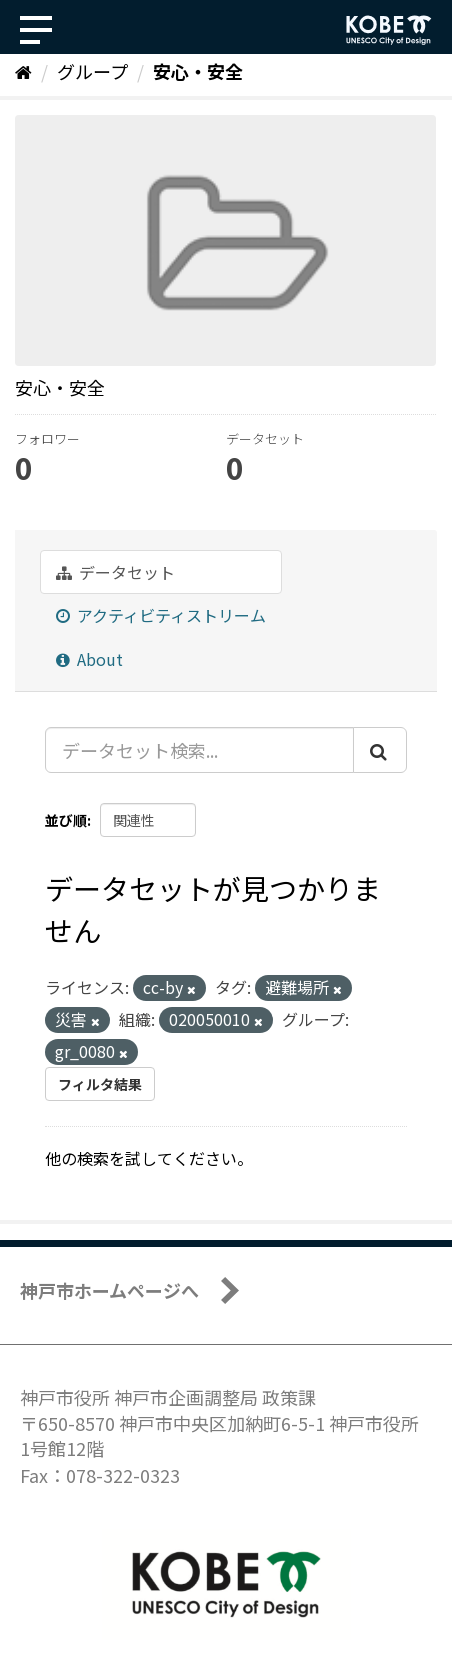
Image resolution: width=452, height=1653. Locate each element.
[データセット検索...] (199, 750)
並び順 (66, 820)
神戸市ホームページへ (109, 1290)
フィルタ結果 (100, 1084)
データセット (115, 572)
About (89, 659)
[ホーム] (23, 71)
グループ (92, 71)
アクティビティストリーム (161, 615)
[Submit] (380, 750)
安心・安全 (198, 71)
